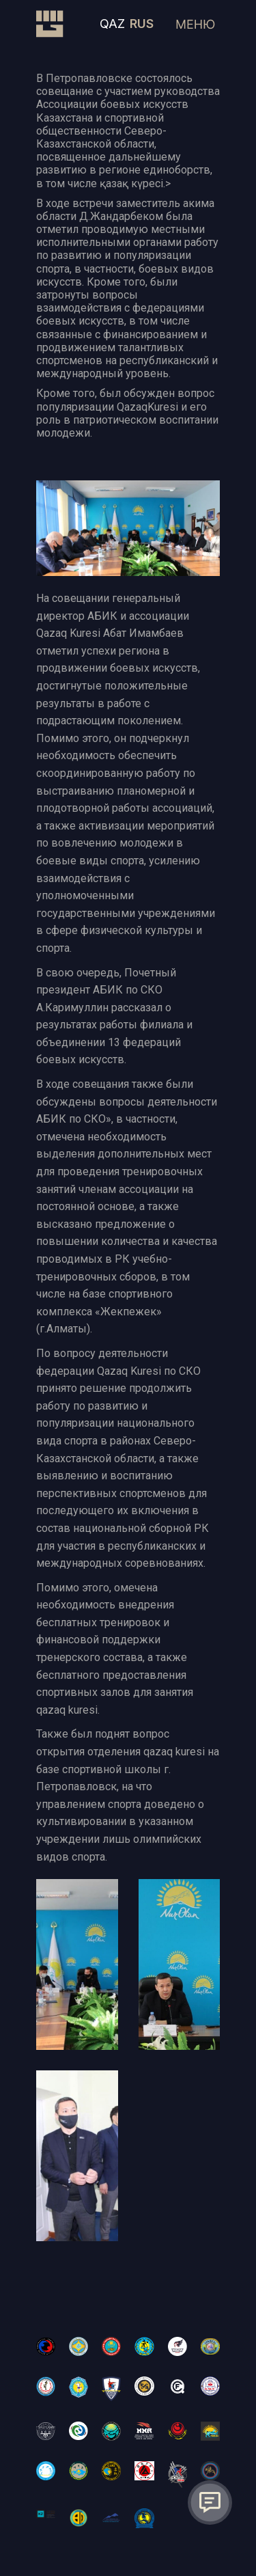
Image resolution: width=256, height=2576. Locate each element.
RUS (142, 23)
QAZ (112, 23)
